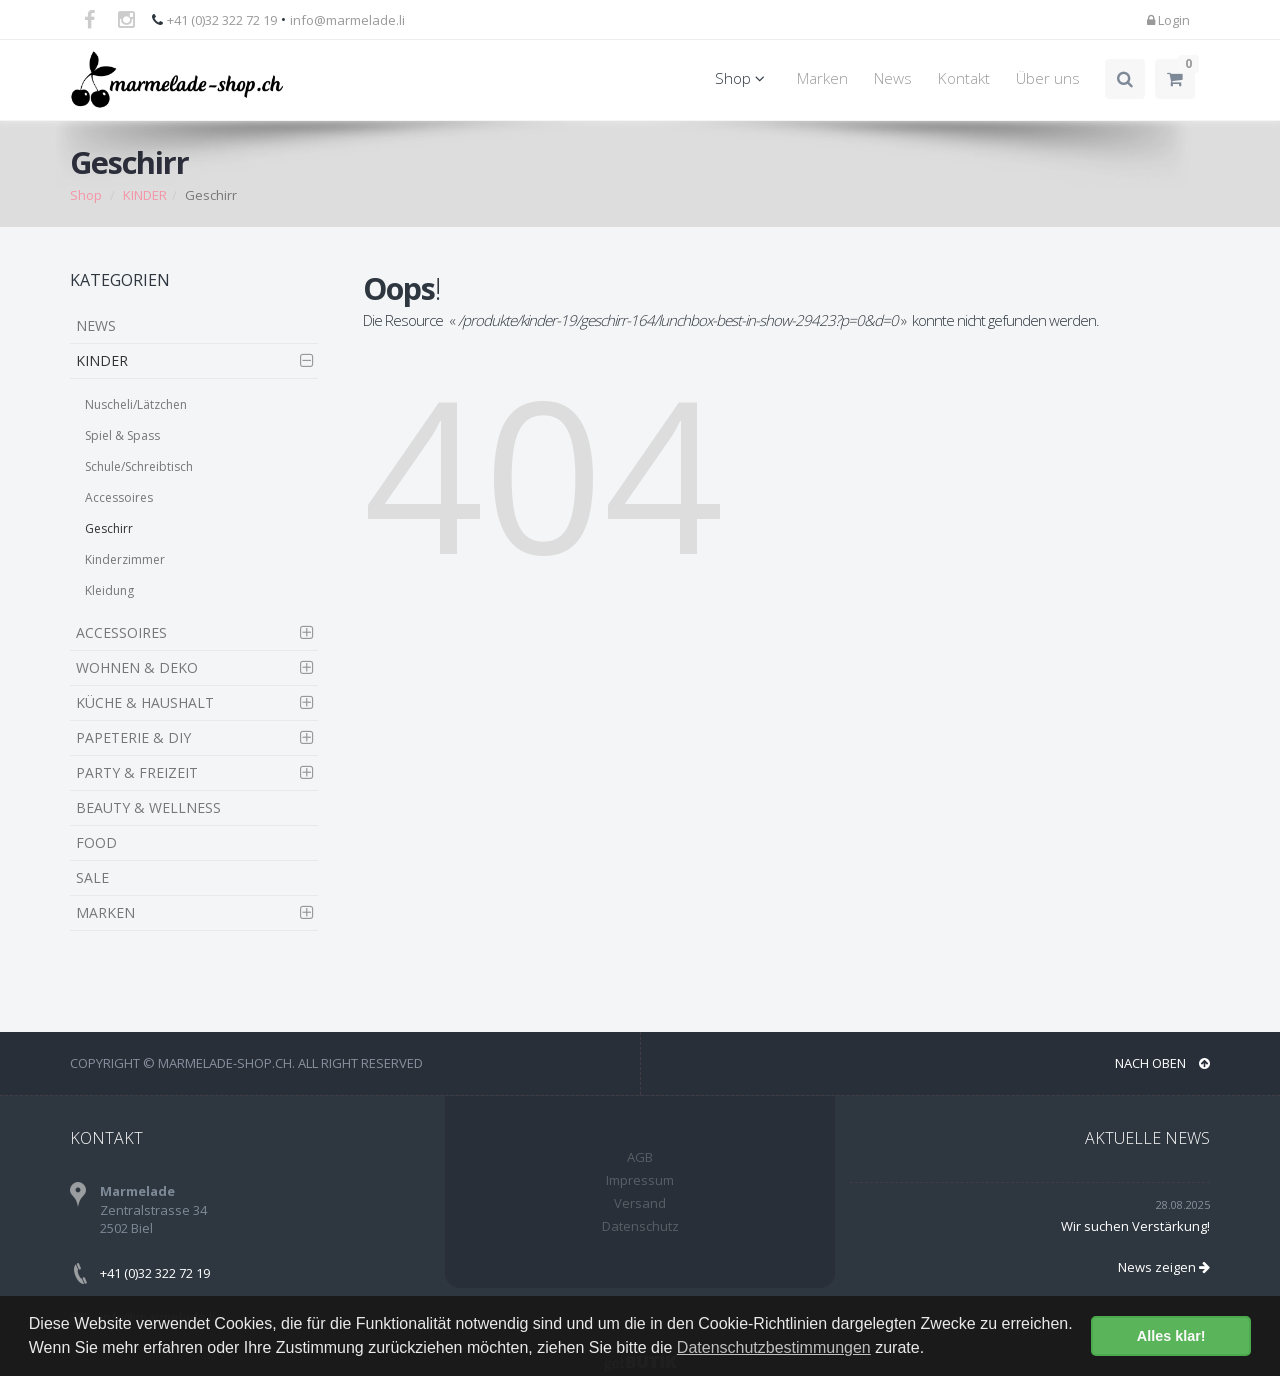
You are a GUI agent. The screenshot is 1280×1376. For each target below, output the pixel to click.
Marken (822, 78)
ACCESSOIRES (121, 632)
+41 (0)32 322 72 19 (222, 20)
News (893, 78)
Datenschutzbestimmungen (774, 1347)
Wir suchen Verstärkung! (1135, 1226)
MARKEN (105, 912)
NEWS (96, 325)
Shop (743, 78)
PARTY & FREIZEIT (137, 772)
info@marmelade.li (347, 20)
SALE (92, 877)
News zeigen (1164, 1267)
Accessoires (119, 497)
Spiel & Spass (122, 435)
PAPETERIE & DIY (133, 737)
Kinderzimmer (125, 559)
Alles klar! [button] (1171, 1336)
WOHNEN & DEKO (137, 667)
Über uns (1048, 78)
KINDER (145, 195)
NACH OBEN (1162, 1063)
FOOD (96, 842)
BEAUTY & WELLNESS (148, 807)
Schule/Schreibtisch (139, 466)
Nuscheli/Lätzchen (136, 404)
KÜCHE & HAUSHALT (145, 702)
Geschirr (109, 528)
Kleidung (109, 590)
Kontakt (964, 78)
